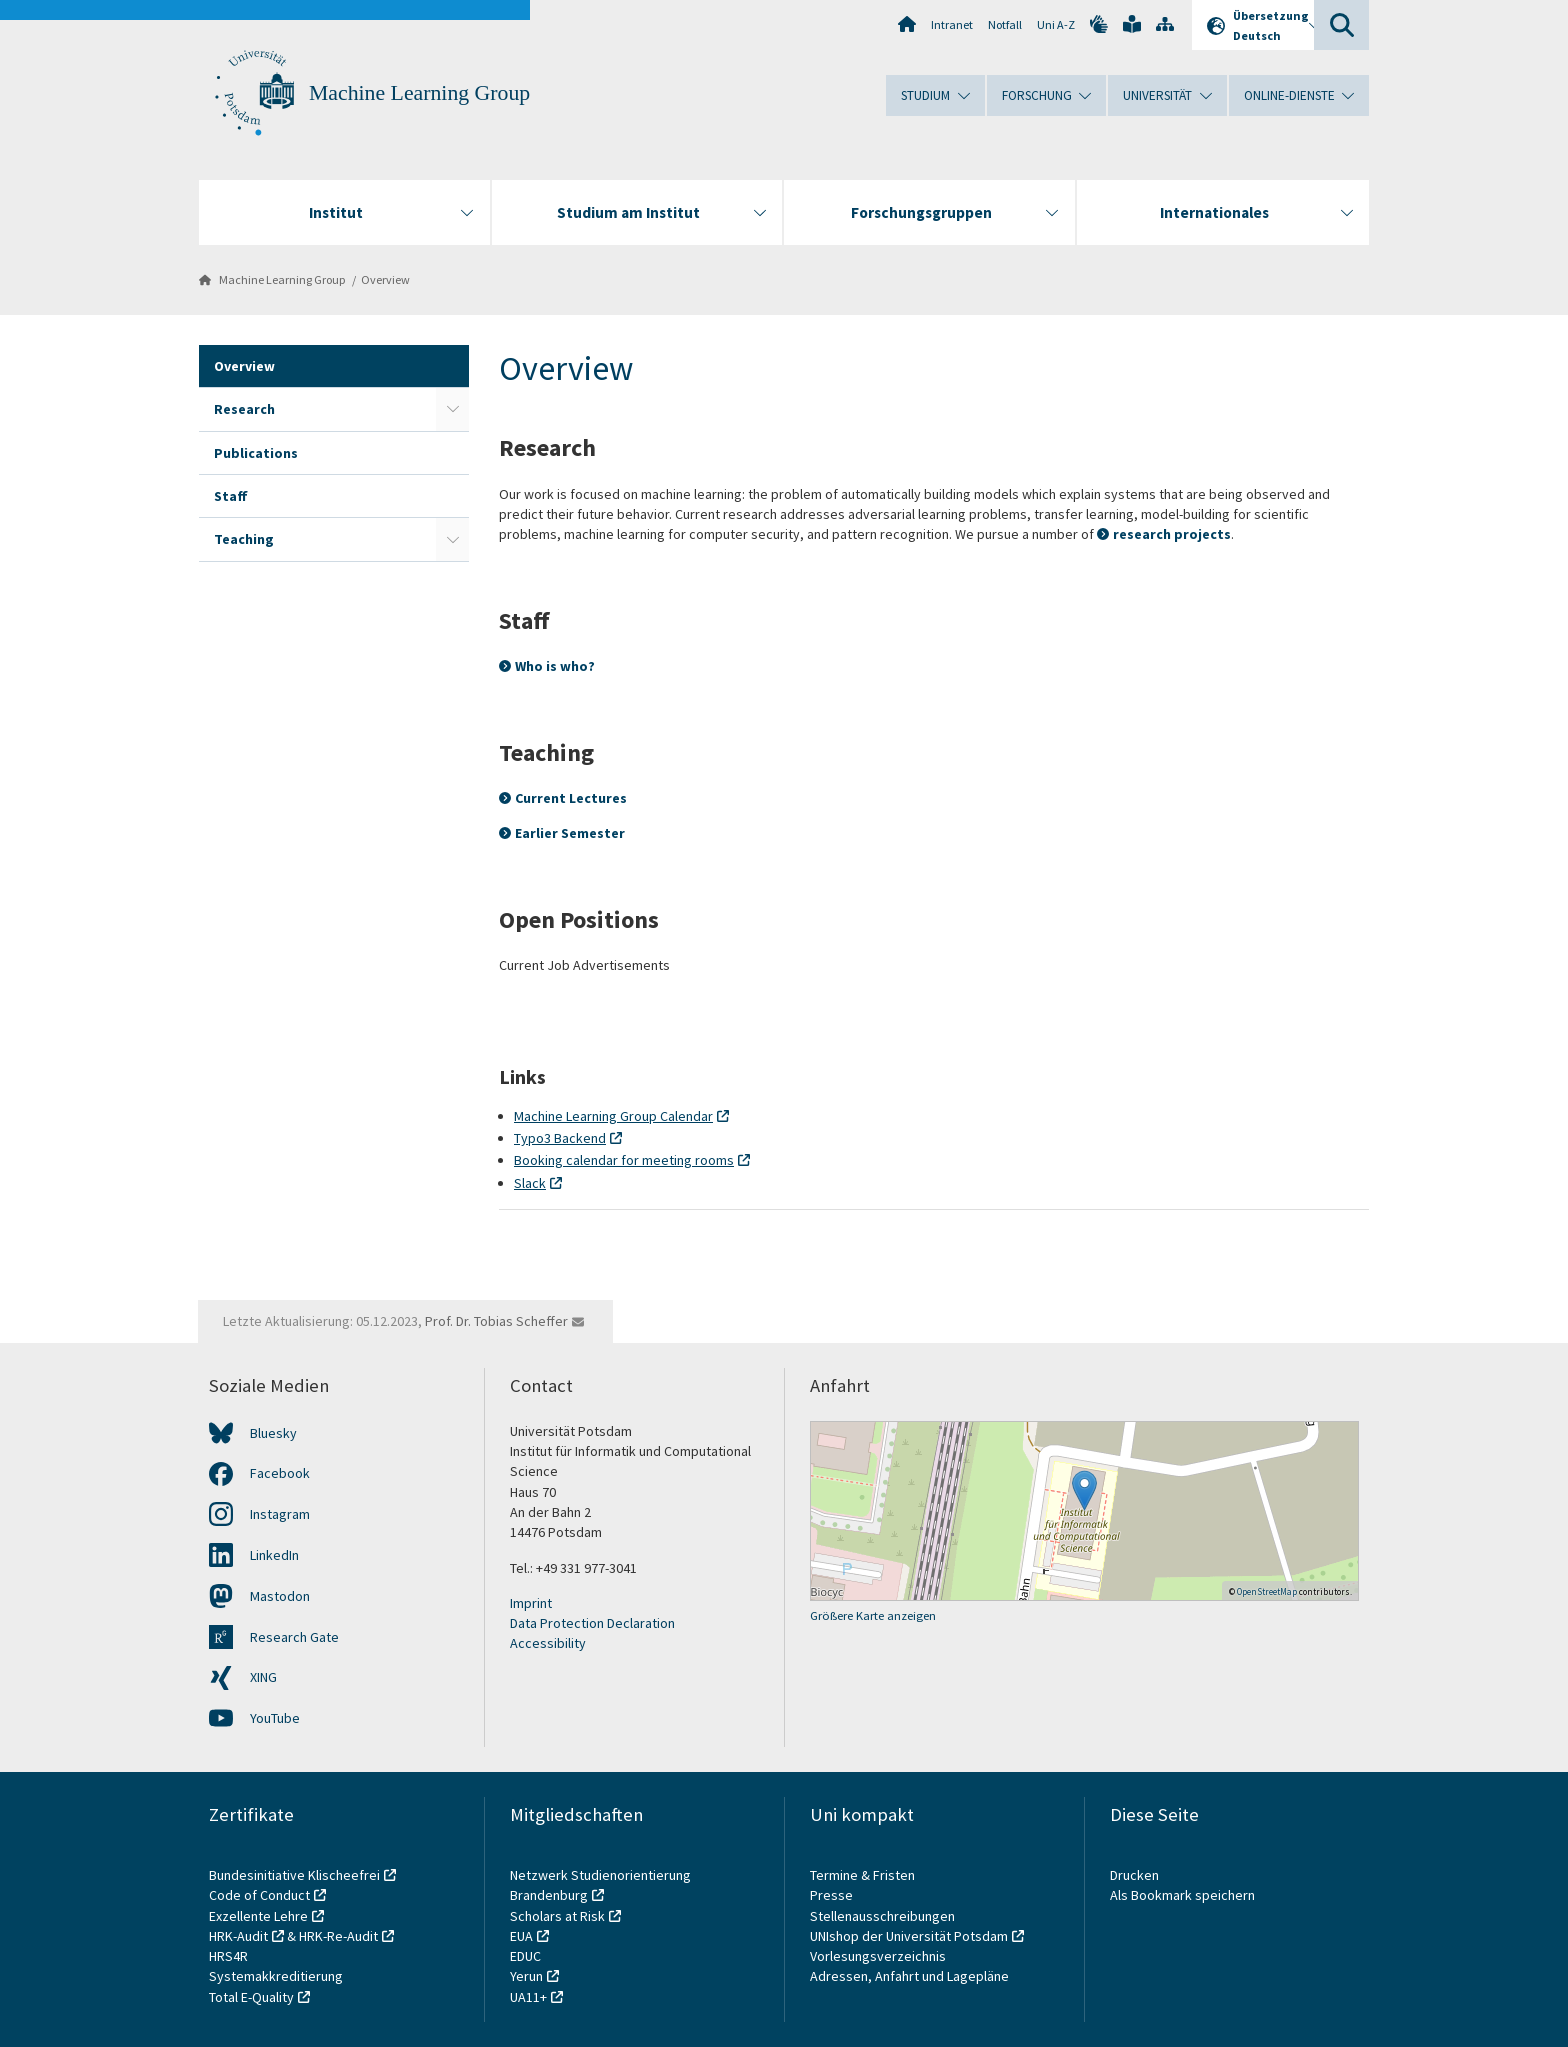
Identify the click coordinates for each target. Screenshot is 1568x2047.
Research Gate (294, 1637)
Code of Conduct (259, 1895)
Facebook (280, 1473)
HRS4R (228, 1956)
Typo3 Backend (560, 1138)
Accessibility (548, 1643)
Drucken (1134, 1875)
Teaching (244, 539)
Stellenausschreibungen (882, 1916)
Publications (256, 453)
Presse (833, 1895)
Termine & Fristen (864, 1875)
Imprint (531, 1603)
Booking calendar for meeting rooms (624, 1160)
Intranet (952, 24)
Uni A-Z (1056, 24)
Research (244, 409)
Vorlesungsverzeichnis (879, 1956)
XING (263, 1677)
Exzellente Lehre (258, 1916)
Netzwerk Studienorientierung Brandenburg (600, 1885)
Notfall (1005, 24)
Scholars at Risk (557, 1916)
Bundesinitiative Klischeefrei (294, 1875)
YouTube (275, 1718)
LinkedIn (274, 1555)
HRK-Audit (238, 1936)
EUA (521, 1936)
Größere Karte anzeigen (873, 1615)
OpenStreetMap (1267, 1591)
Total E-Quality (251, 1997)
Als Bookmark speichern (1182, 1895)
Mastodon (280, 1596)
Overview (385, 279)
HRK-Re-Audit (338, 1936)
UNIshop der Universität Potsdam (909, 1936)
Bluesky (273, 1433)
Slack (530, 1183)
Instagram (280, 1514)
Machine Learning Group (419, 93)
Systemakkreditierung (276, 1976)
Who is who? (555, 666)
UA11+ (528, 1997)
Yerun (526, 1976)
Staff (231, 496)
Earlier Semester (570, 833)
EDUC (525, 1956)
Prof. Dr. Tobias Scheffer (496, 1321)
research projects (1172, 534)
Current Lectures (571, 798)
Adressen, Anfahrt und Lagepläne (909, 1976)
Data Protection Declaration (592, 1623)
